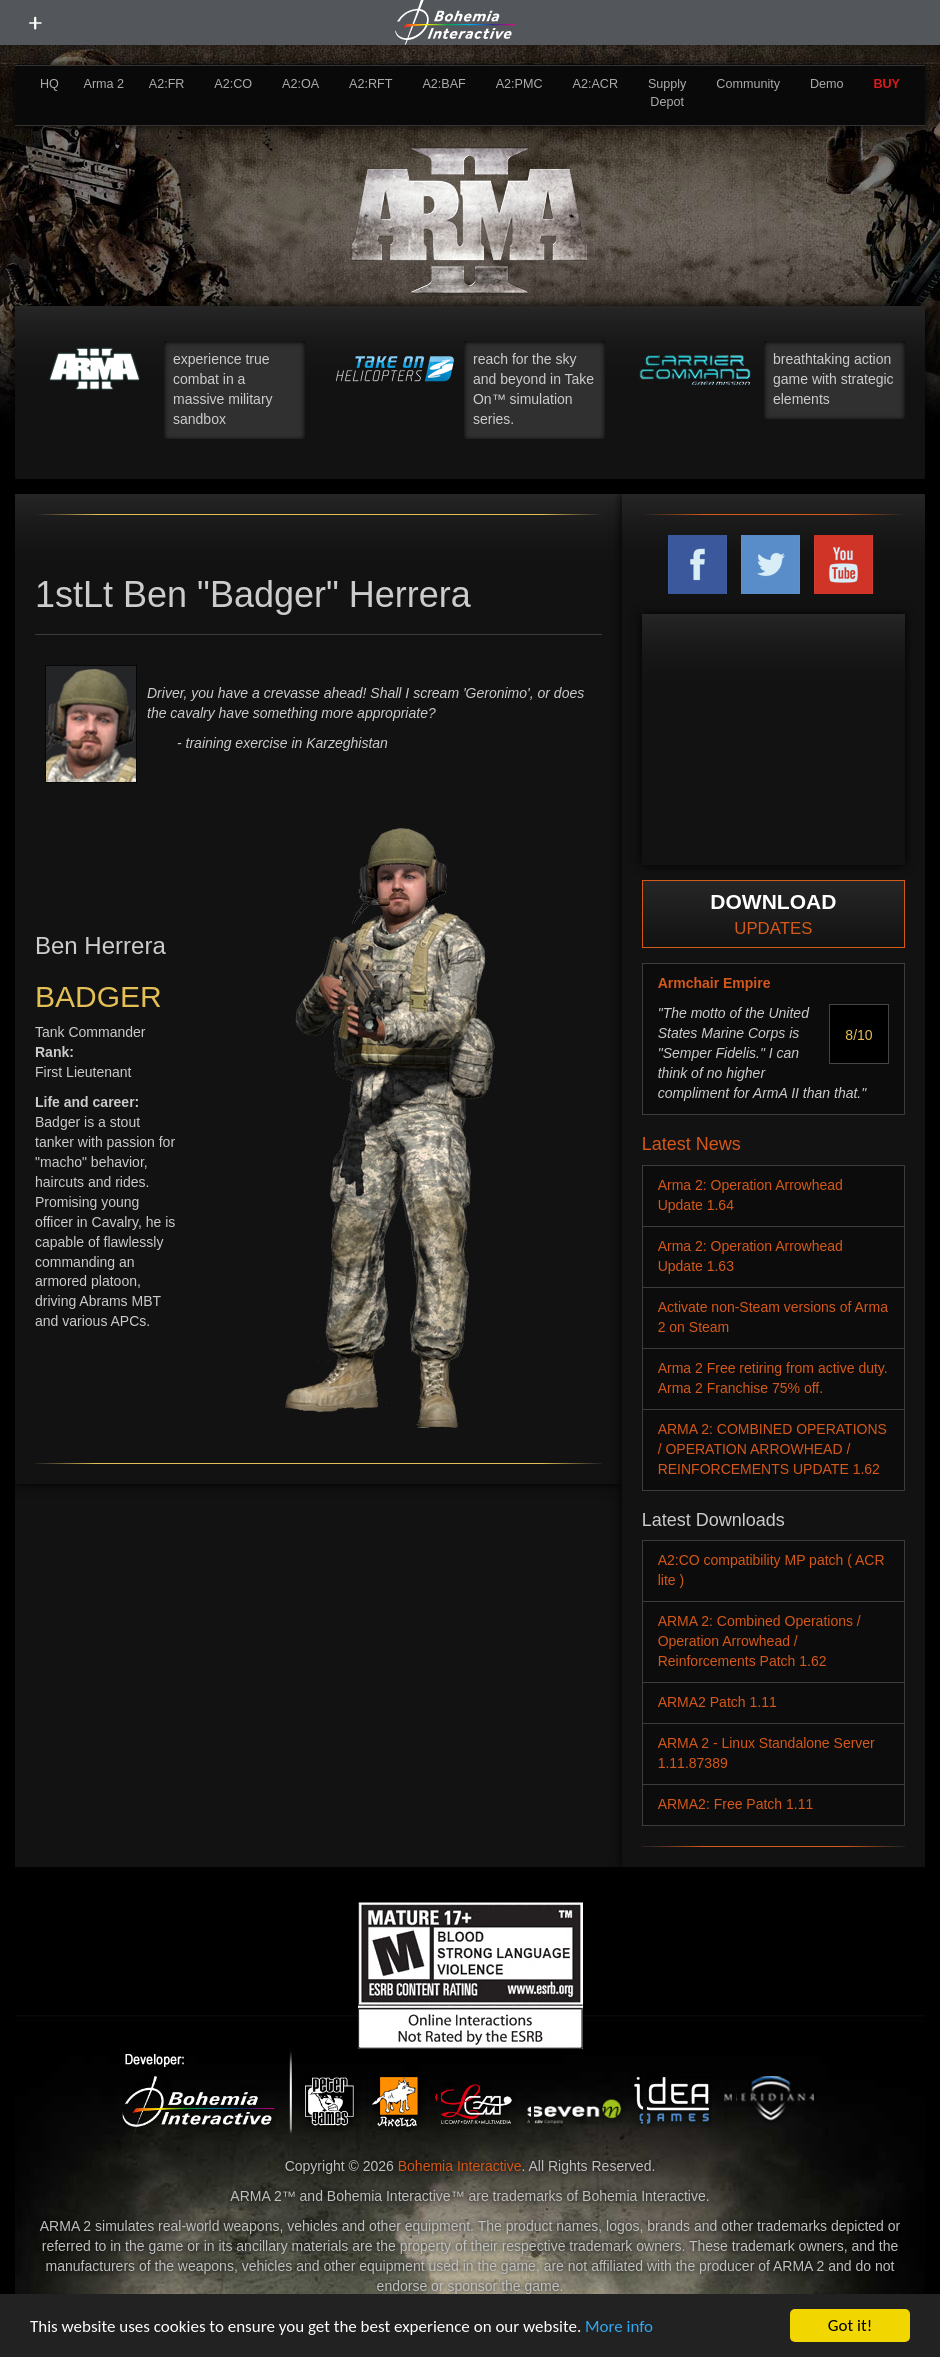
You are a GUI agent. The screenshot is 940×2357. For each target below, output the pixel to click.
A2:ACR (595, 84)
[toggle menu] (35, 23)
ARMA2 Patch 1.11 (717, 1702)
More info (619, 2326)
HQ (49, 84)
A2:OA (300, 84)
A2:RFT (370, 84)
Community (748, 84)
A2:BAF (443, 84)
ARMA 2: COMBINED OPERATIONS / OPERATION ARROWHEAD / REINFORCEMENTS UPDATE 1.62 (772, 1449)
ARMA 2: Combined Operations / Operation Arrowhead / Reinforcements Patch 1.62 (759, 1641)
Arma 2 (104, 84)
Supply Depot (667, 93)
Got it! (850, 2325)
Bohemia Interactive (460, 2166)
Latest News (691, 1144)
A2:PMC (519, 84)
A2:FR (167, 84)
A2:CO (233, 84)
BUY (886, 84)
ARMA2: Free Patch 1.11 (736, 1804)
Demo (827, 84)
